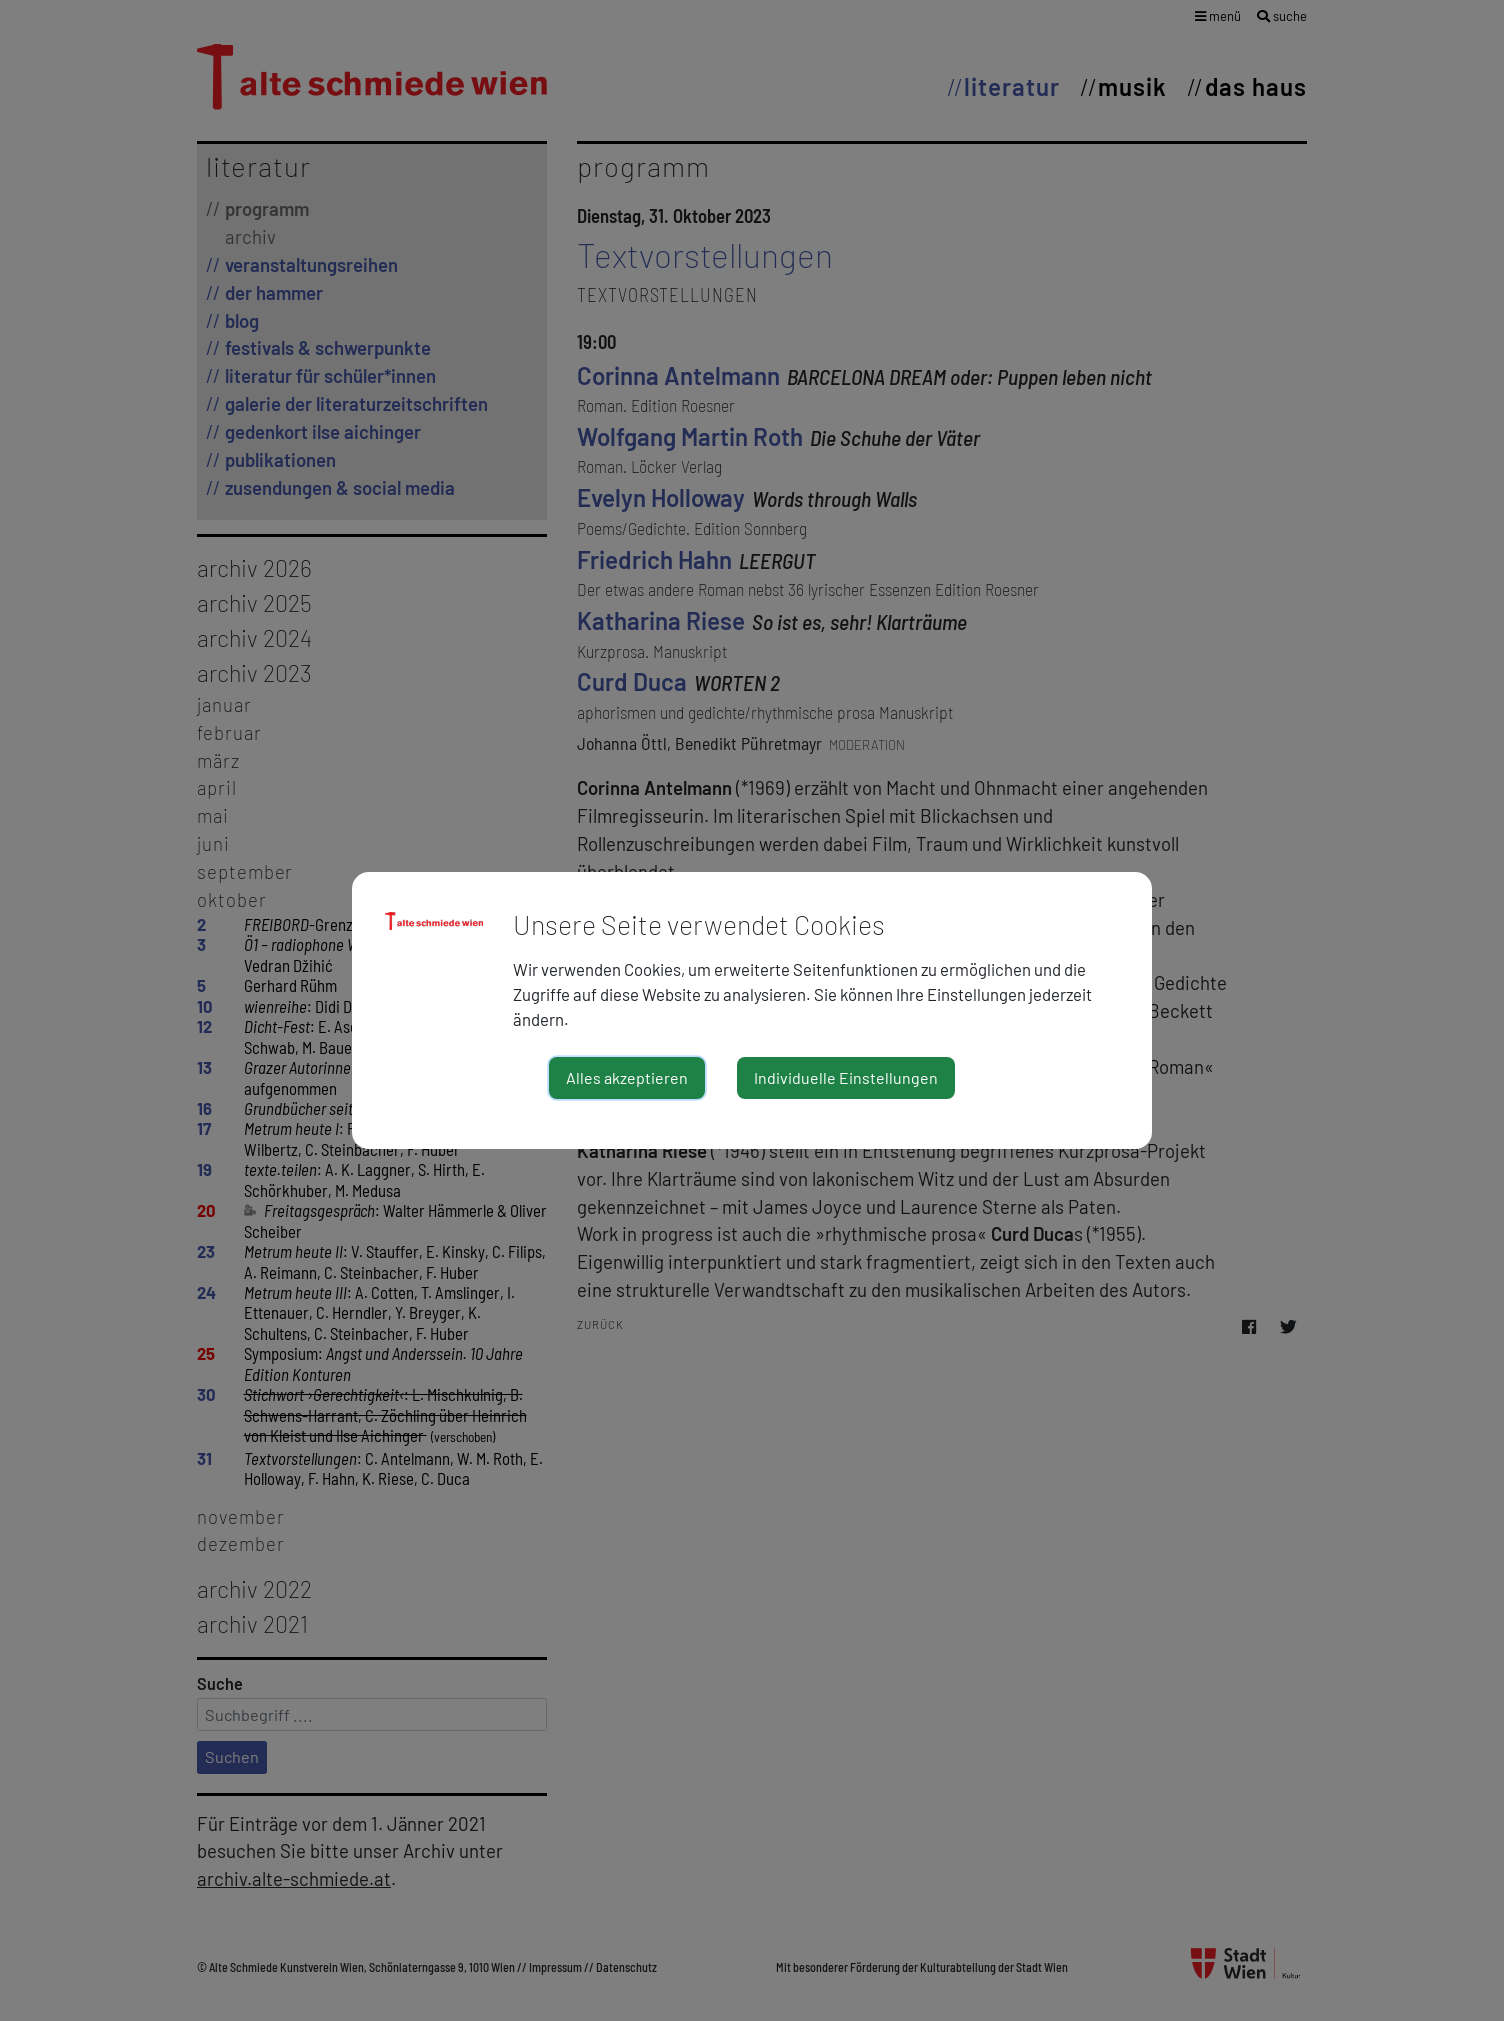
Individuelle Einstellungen (846, 1077)
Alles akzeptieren (627, 1077)
